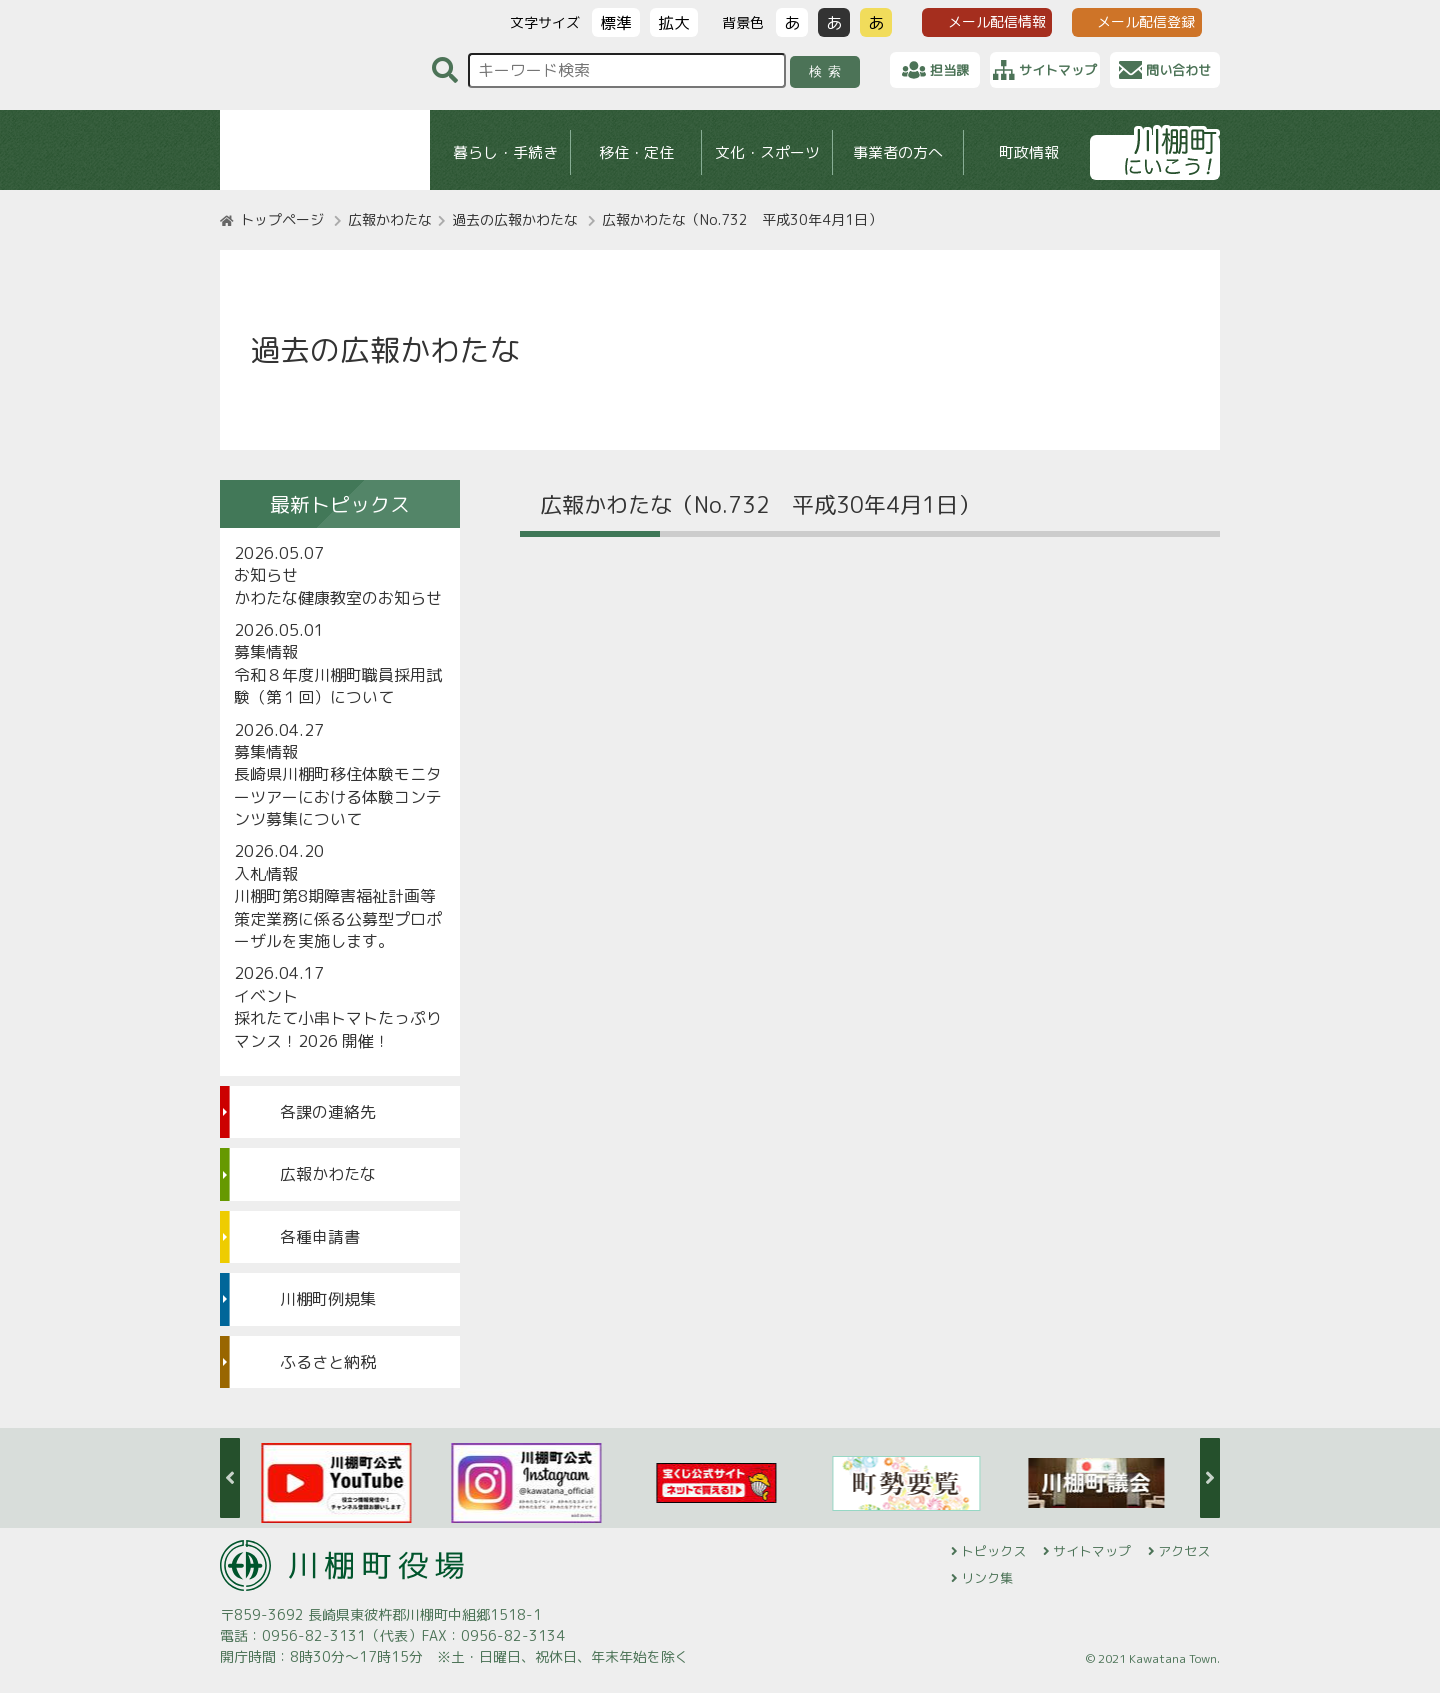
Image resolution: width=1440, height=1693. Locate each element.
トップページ (282, 219)
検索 (828, 71)
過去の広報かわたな (515, 219)
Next (1210, 1478)
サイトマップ (1092, 1551)
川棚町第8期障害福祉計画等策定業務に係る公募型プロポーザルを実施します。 (338, 918)
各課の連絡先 (328, 1112)
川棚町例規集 (328, 1299)
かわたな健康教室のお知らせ (338, 598)
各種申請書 (320, 1237)
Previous (230, 1478)
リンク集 (987, 1578)
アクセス (1184, 1551)
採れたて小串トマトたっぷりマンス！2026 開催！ (338, 1029)
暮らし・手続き (505, 152)
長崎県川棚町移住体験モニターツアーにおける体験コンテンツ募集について (338, 796)
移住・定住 (636, 152)
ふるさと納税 (328, 1362)
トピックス (993, 1551)
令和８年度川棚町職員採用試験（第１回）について (338, 686)
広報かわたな (390, 219)
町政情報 (1029, 152)
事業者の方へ (898, 152)
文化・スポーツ (767, 152)
